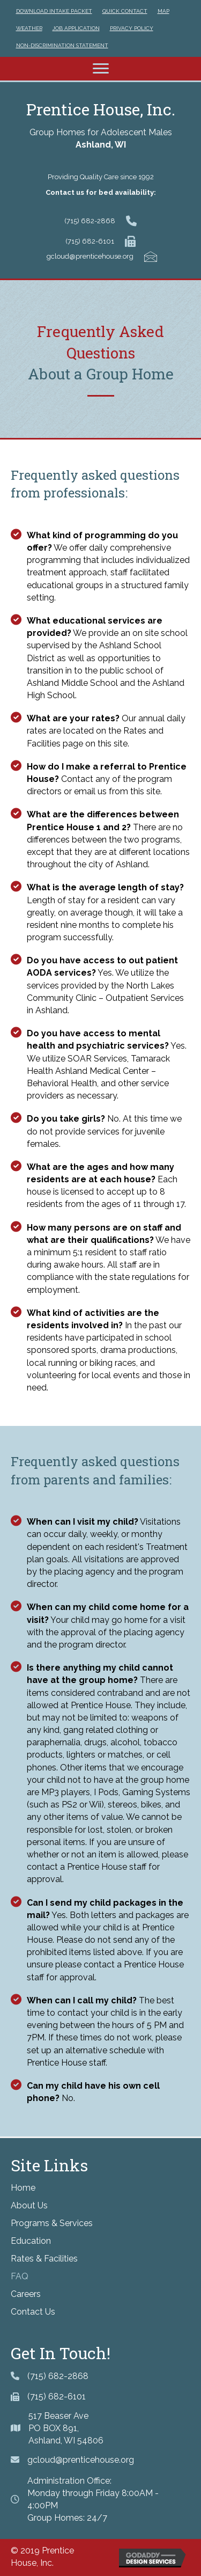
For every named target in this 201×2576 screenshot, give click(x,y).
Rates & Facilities (44, 2258)
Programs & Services (52, 2223)
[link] (54, 10)
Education (31, 2241)
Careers (26, 2294)
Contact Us (33, 2312)
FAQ (19, 2276)
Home (23, 2188)
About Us (29, 2205)
